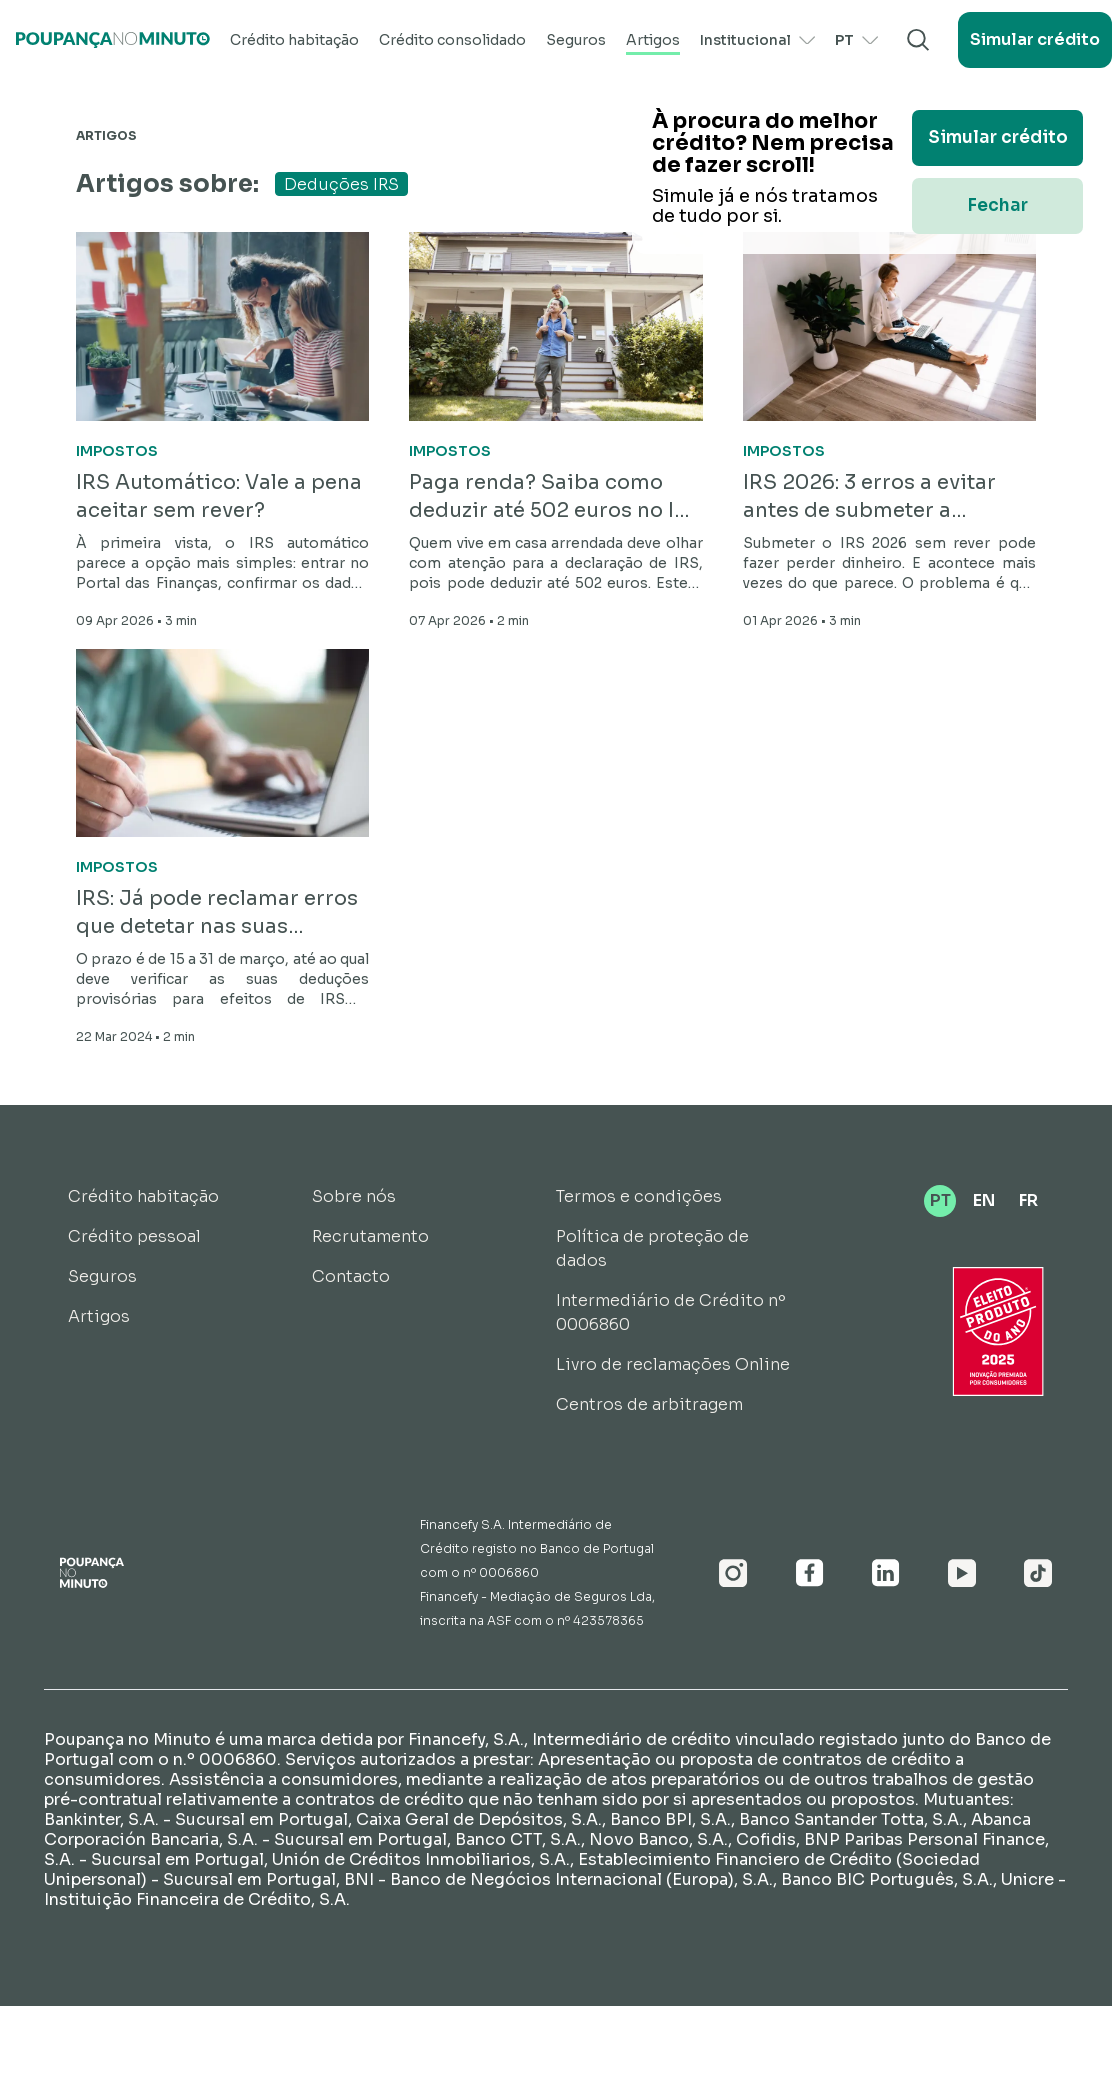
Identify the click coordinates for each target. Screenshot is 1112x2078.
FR (1028, 1200)
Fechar (997, 205)
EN (984, 1200)
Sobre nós (354, 1196)
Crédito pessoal (134, 1236)
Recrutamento (370, 1236)
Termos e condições (639, 1196)
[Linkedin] (886, 1573)
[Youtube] (962, 1573)
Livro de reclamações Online (673, 1364)
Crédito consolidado (452, 40)
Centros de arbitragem (649, 1404)
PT (856, 40)
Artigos (653, 40)
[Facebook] (810, 1573)
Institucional (757, 40)
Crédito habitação (294, 40)
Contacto (351, 1276)
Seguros (576, 40)
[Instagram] (733, 1573)
